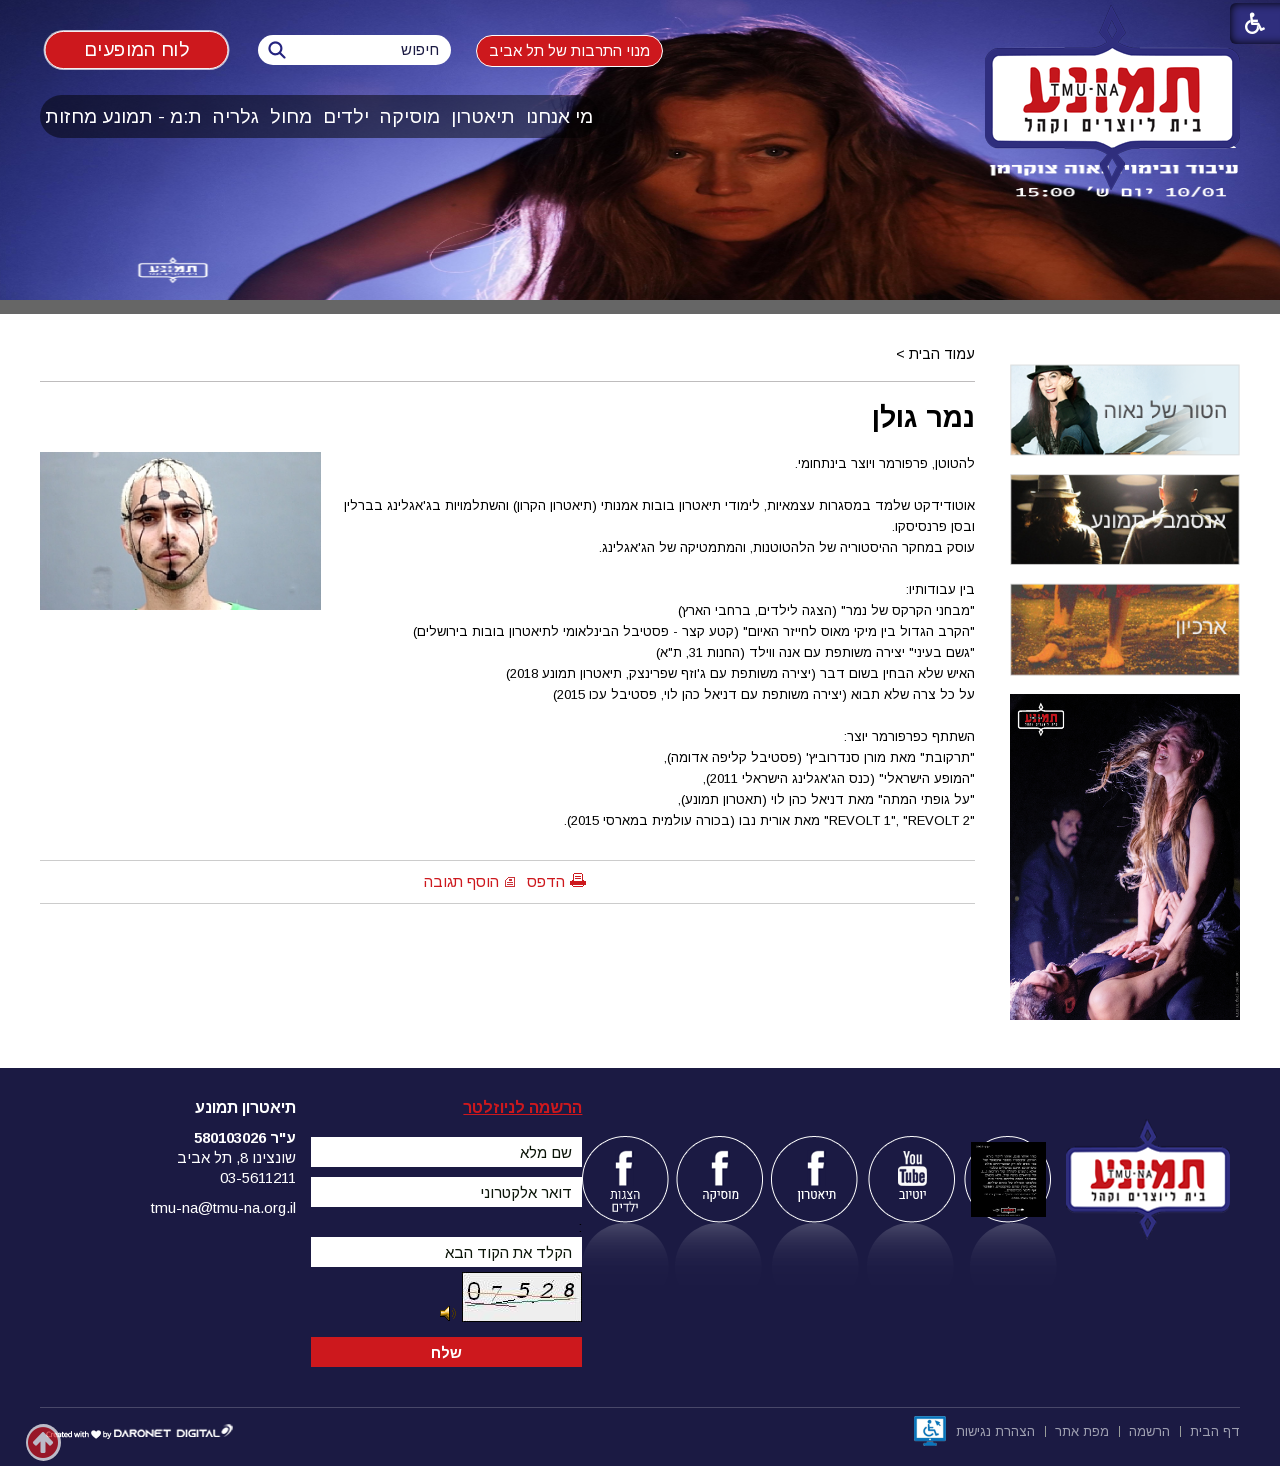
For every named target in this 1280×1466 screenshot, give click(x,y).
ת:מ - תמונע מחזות (123, 116)
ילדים (346, 116)
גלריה (236, 116)
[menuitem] (560, 116)
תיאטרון (483, 116)
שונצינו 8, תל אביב (236, 1157)
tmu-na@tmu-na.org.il (223, 1207)
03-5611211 (258, 1177)
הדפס (546, 881)
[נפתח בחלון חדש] (930, 1431)
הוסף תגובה (461, 881)
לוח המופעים (137, 49)
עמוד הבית (942, 354)
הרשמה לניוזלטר (522, 1107)
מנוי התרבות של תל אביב (569, 50)
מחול (291, 116)
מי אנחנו (559, 116)
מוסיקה (410, 116)
